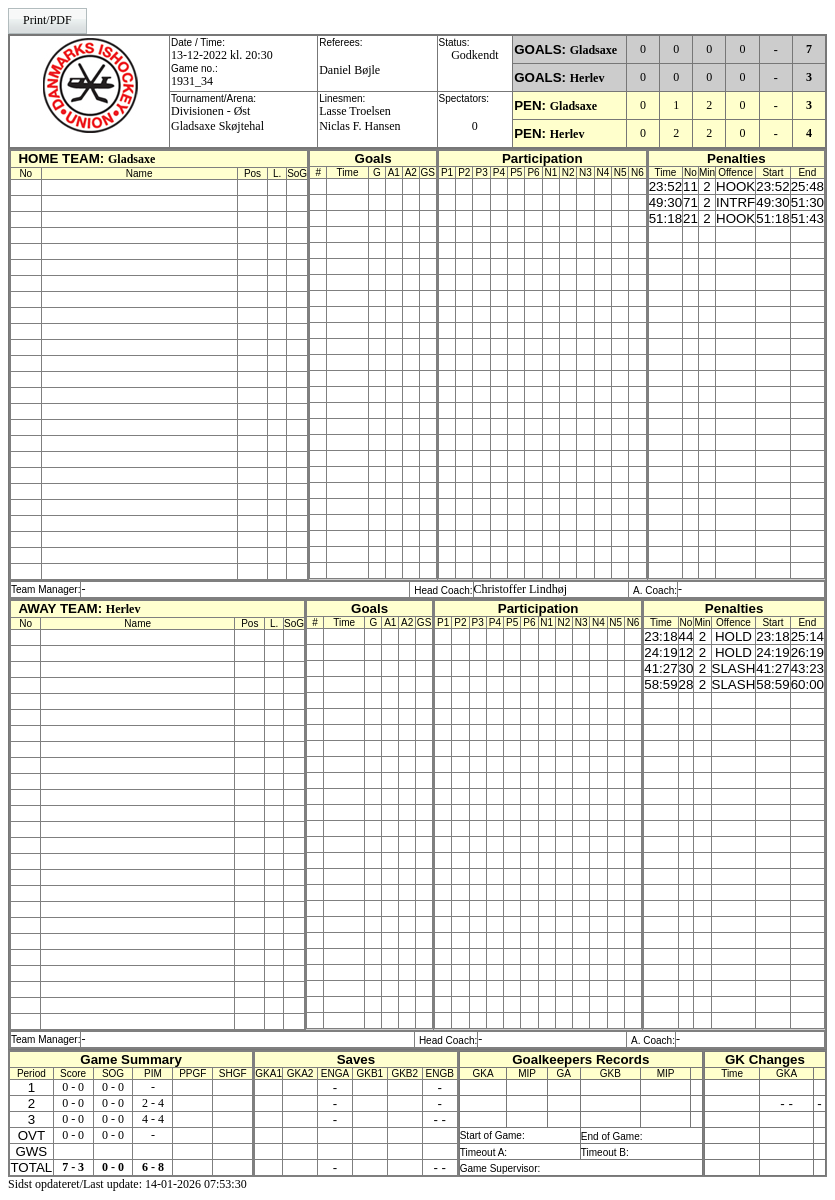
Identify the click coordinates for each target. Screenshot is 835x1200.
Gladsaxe (593, 50)
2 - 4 (153, 1103)
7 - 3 (73, 1167)
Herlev (587, 78)
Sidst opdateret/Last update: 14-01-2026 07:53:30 (127, 1184)
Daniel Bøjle (349, 70)
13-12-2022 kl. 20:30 (222, 55)
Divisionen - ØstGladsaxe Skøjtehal (217, 118)
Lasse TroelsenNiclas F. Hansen (359, 118)
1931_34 (192, 81)
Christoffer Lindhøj (520, 589)
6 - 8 (153, 1167)
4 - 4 (153, 1119)
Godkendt (474, 55)
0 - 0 (73, 1087)
